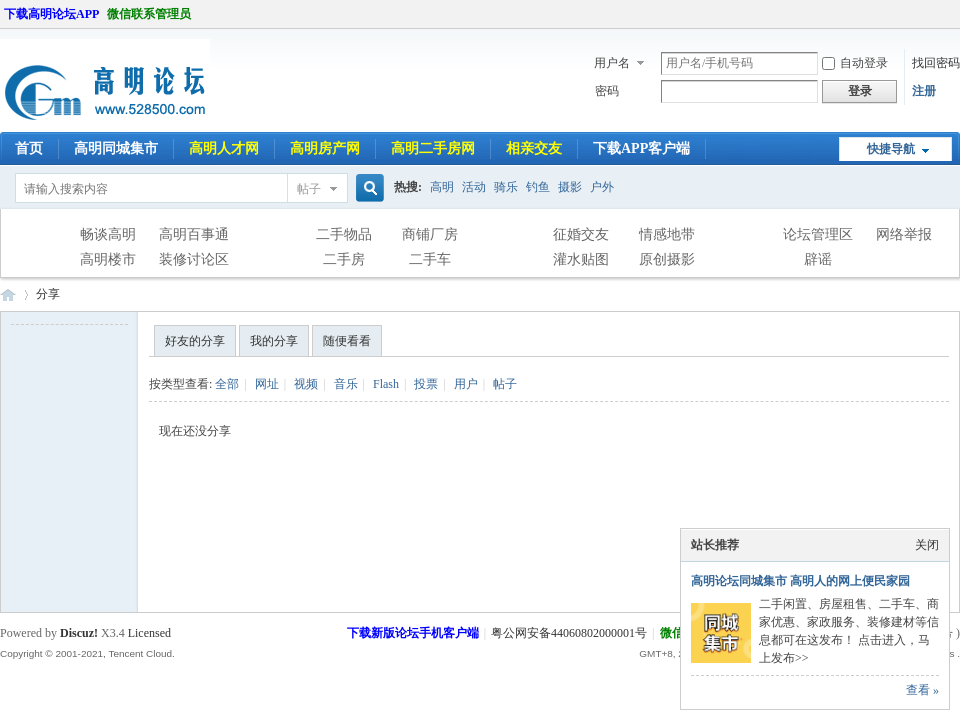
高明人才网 (224, 148)
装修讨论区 (194, 259)
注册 (924, 91)
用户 (466, 384)
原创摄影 (667, 259)
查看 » (922, 690)
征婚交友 (581, 234)
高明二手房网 (433, 148)
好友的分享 (195, 341)
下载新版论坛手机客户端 (413, 633)
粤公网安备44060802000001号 (569, 633)
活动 (474, 187)
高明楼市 (108, 259)
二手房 (344, 259)
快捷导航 (891, 149)
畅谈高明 (108, 234)
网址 (267, 384)
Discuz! (79, 633)
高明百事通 (194, 234)
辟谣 (818, 259)
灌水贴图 (581, 259)
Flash (386, 384)
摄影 (570, 187)
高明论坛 (8, 294)
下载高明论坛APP (51, 14)
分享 (48, 294)
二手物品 (344, 234)
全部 (227, 384)
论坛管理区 (818, 234)
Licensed (149, 633)
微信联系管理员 (149, 14)
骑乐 (506, 187)
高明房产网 (325, 148)
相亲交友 (534, 148)
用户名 (612, 63)
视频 (306, 384)
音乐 (346, 384)
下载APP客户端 (641, 148)
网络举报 (904, 234)
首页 (29, 148)
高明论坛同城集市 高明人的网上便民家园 (800, 581)
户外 (602, 187)
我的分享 (274, 341)
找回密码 (936, 63)
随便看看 (347, 341)
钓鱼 (538, 187)
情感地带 (667, 234)
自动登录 (855, 63)
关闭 (927, 545)
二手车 (430, 259)
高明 (442, 187)
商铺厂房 (430, 234)
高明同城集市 (116, 148)
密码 (607, 91)
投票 (426, 384)
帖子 (309, 189)
